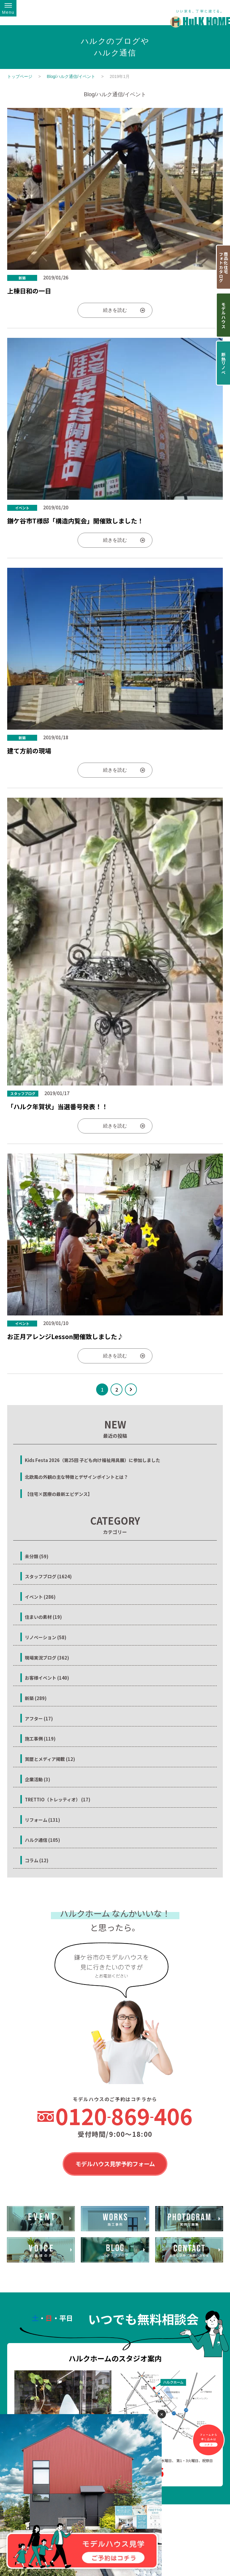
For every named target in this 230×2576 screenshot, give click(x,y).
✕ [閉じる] (162, 2414)
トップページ (19, 76)
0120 (124, 2115)
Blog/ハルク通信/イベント (71, 76)
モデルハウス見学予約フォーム (115, 2164)
